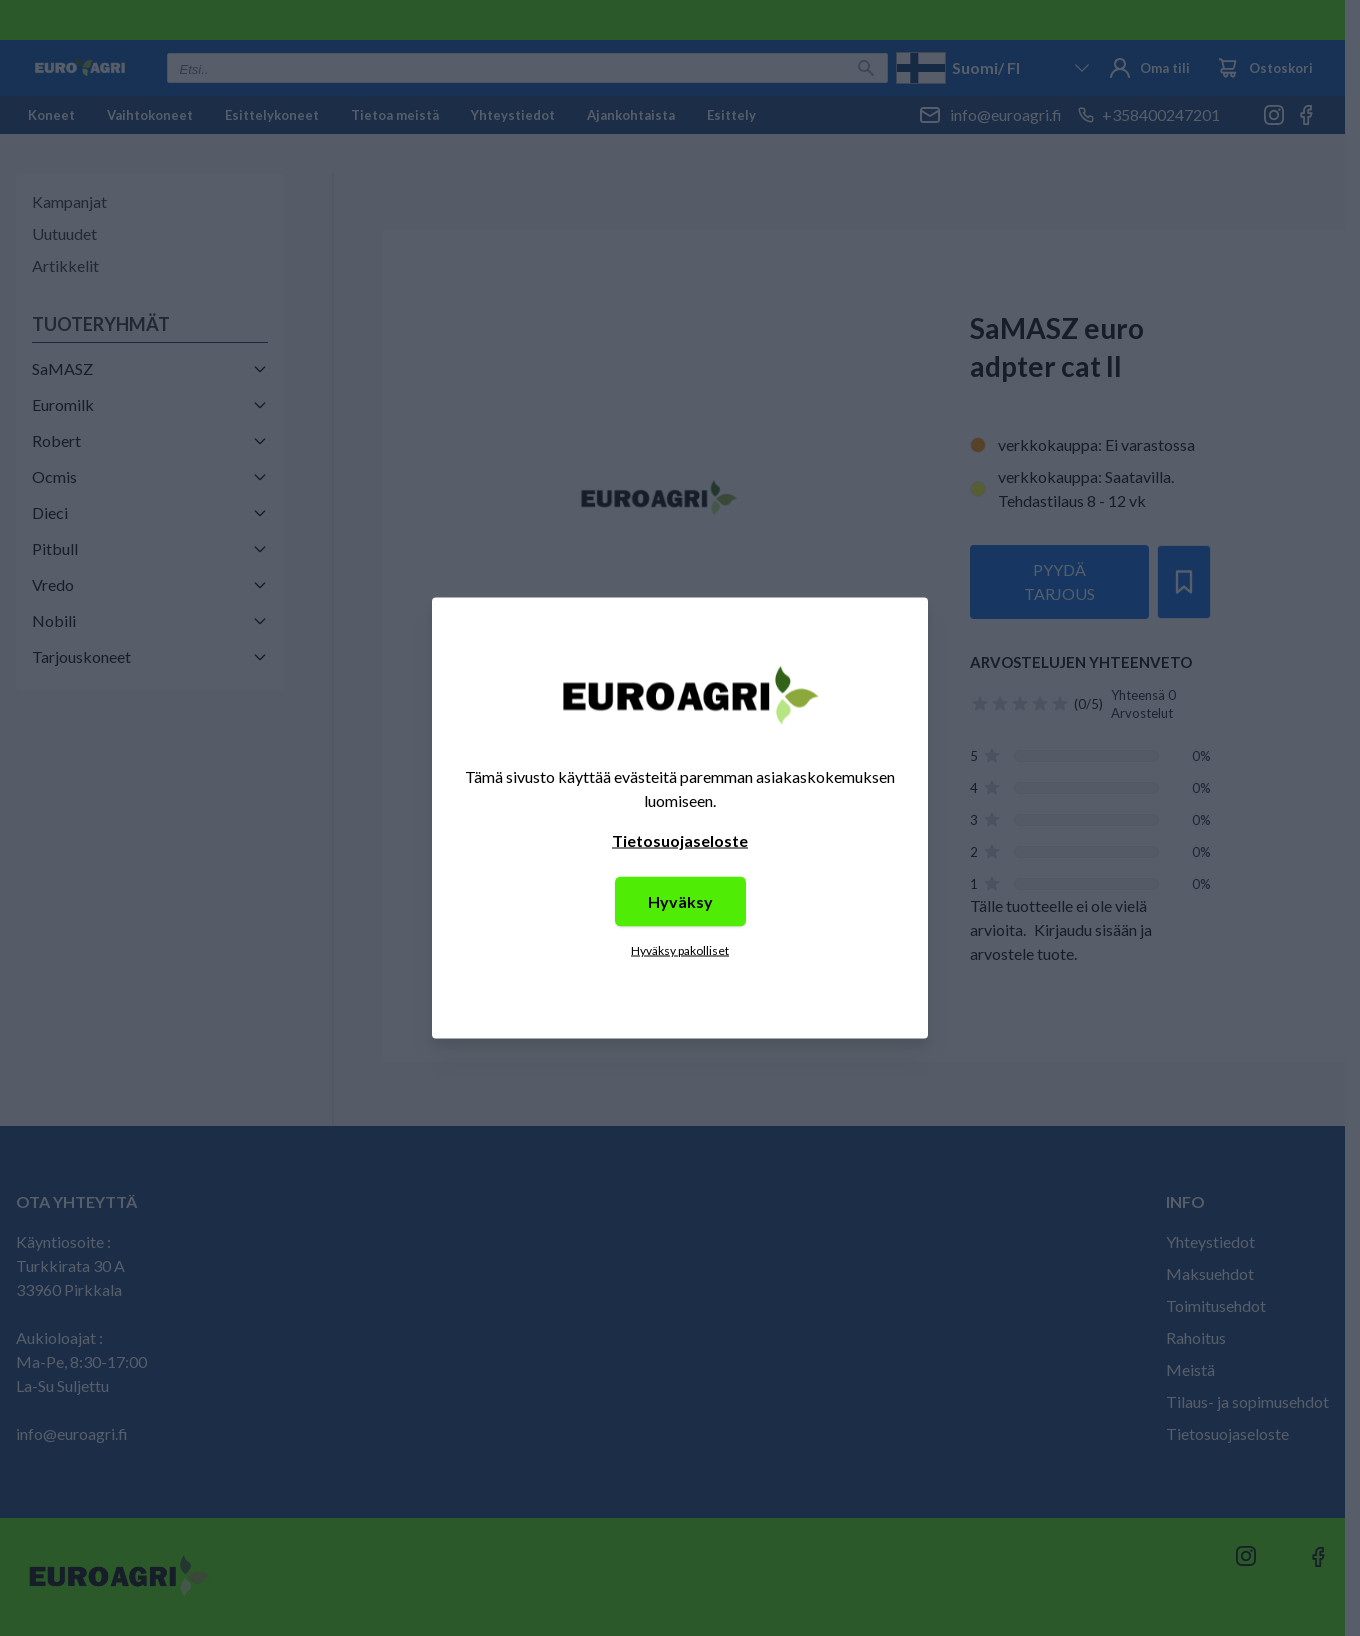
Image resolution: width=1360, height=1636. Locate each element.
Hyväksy (680, 901)
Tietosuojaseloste (680, 840)
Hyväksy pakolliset (680, 950)
